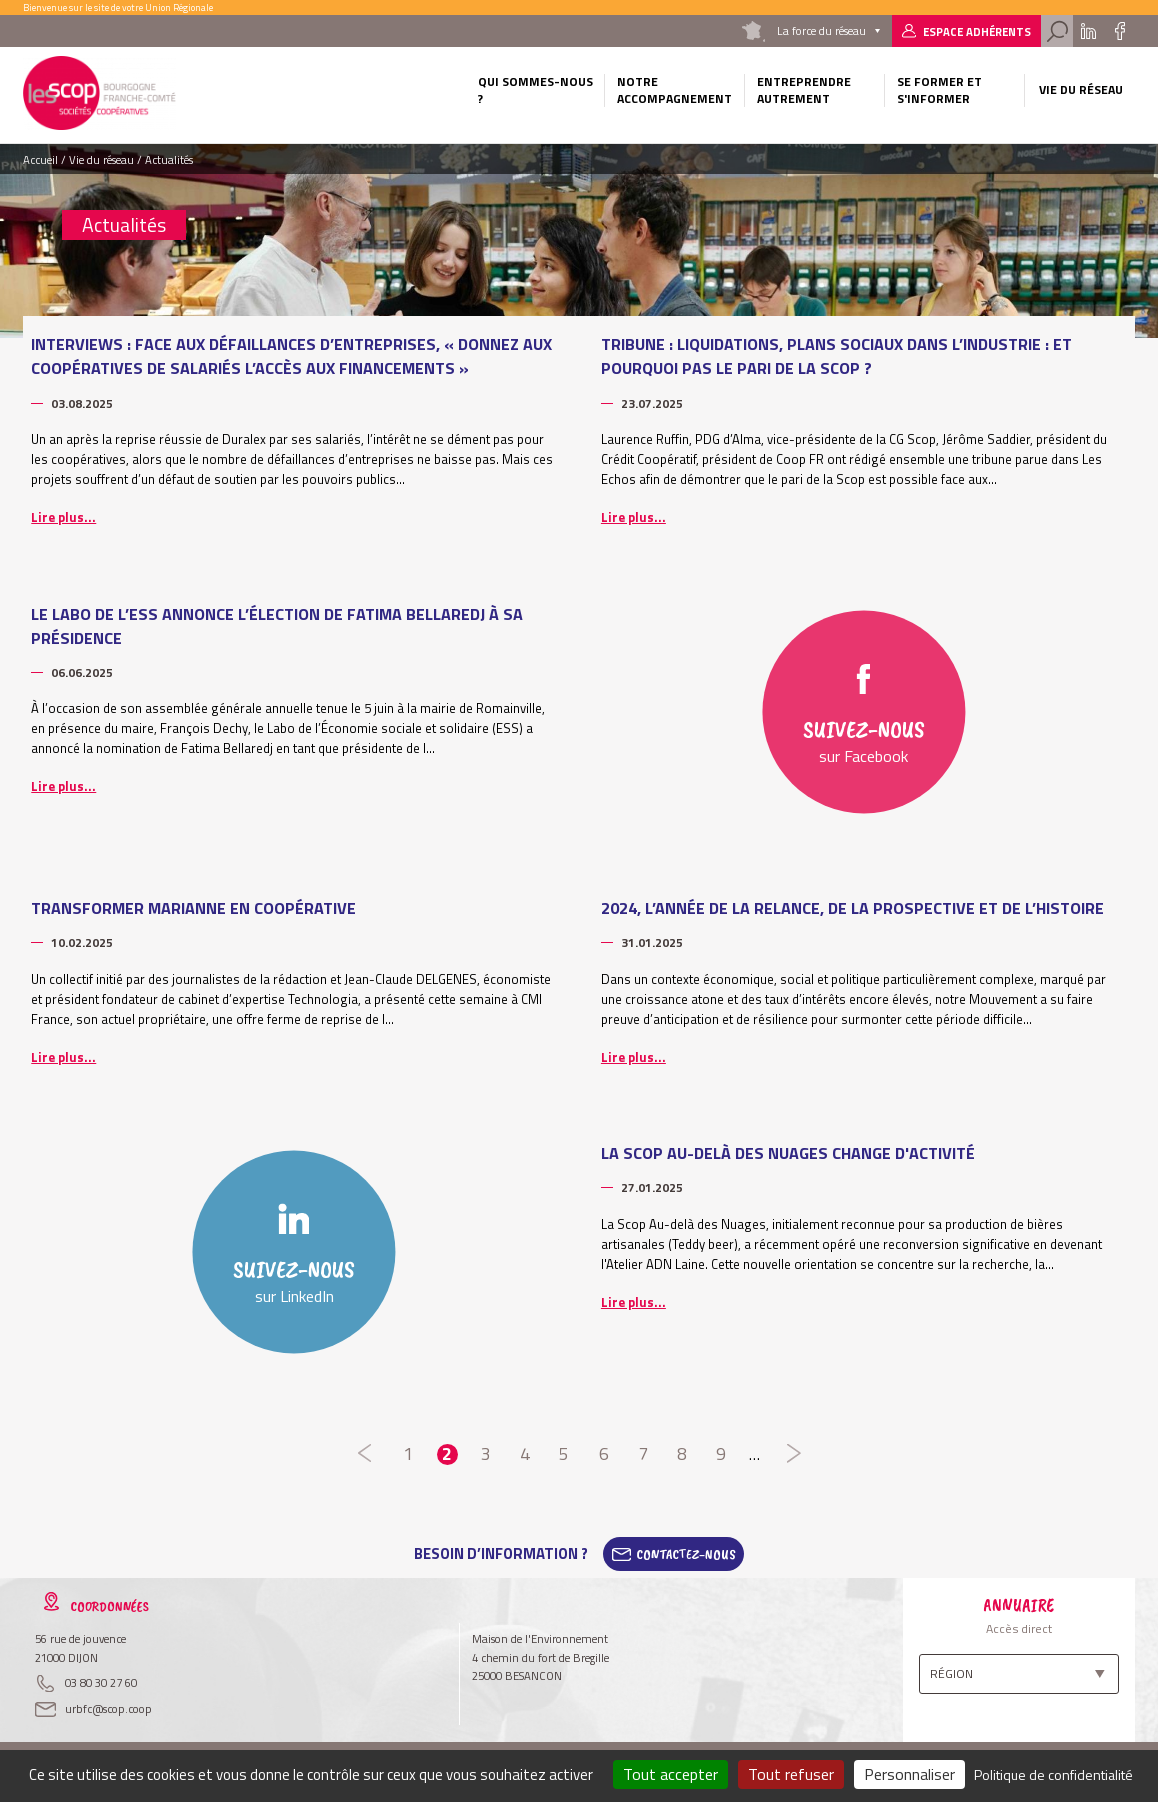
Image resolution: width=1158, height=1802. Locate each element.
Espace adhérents (977, 31)
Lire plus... (63, 517)
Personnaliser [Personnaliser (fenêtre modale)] (909, 1774)
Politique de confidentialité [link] (1053, 1774)
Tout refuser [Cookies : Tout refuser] (791, 1774)
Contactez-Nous (686, 1554)
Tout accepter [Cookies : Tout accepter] (670, 1774)
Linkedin (1087, 31)
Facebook (1120, 31)
